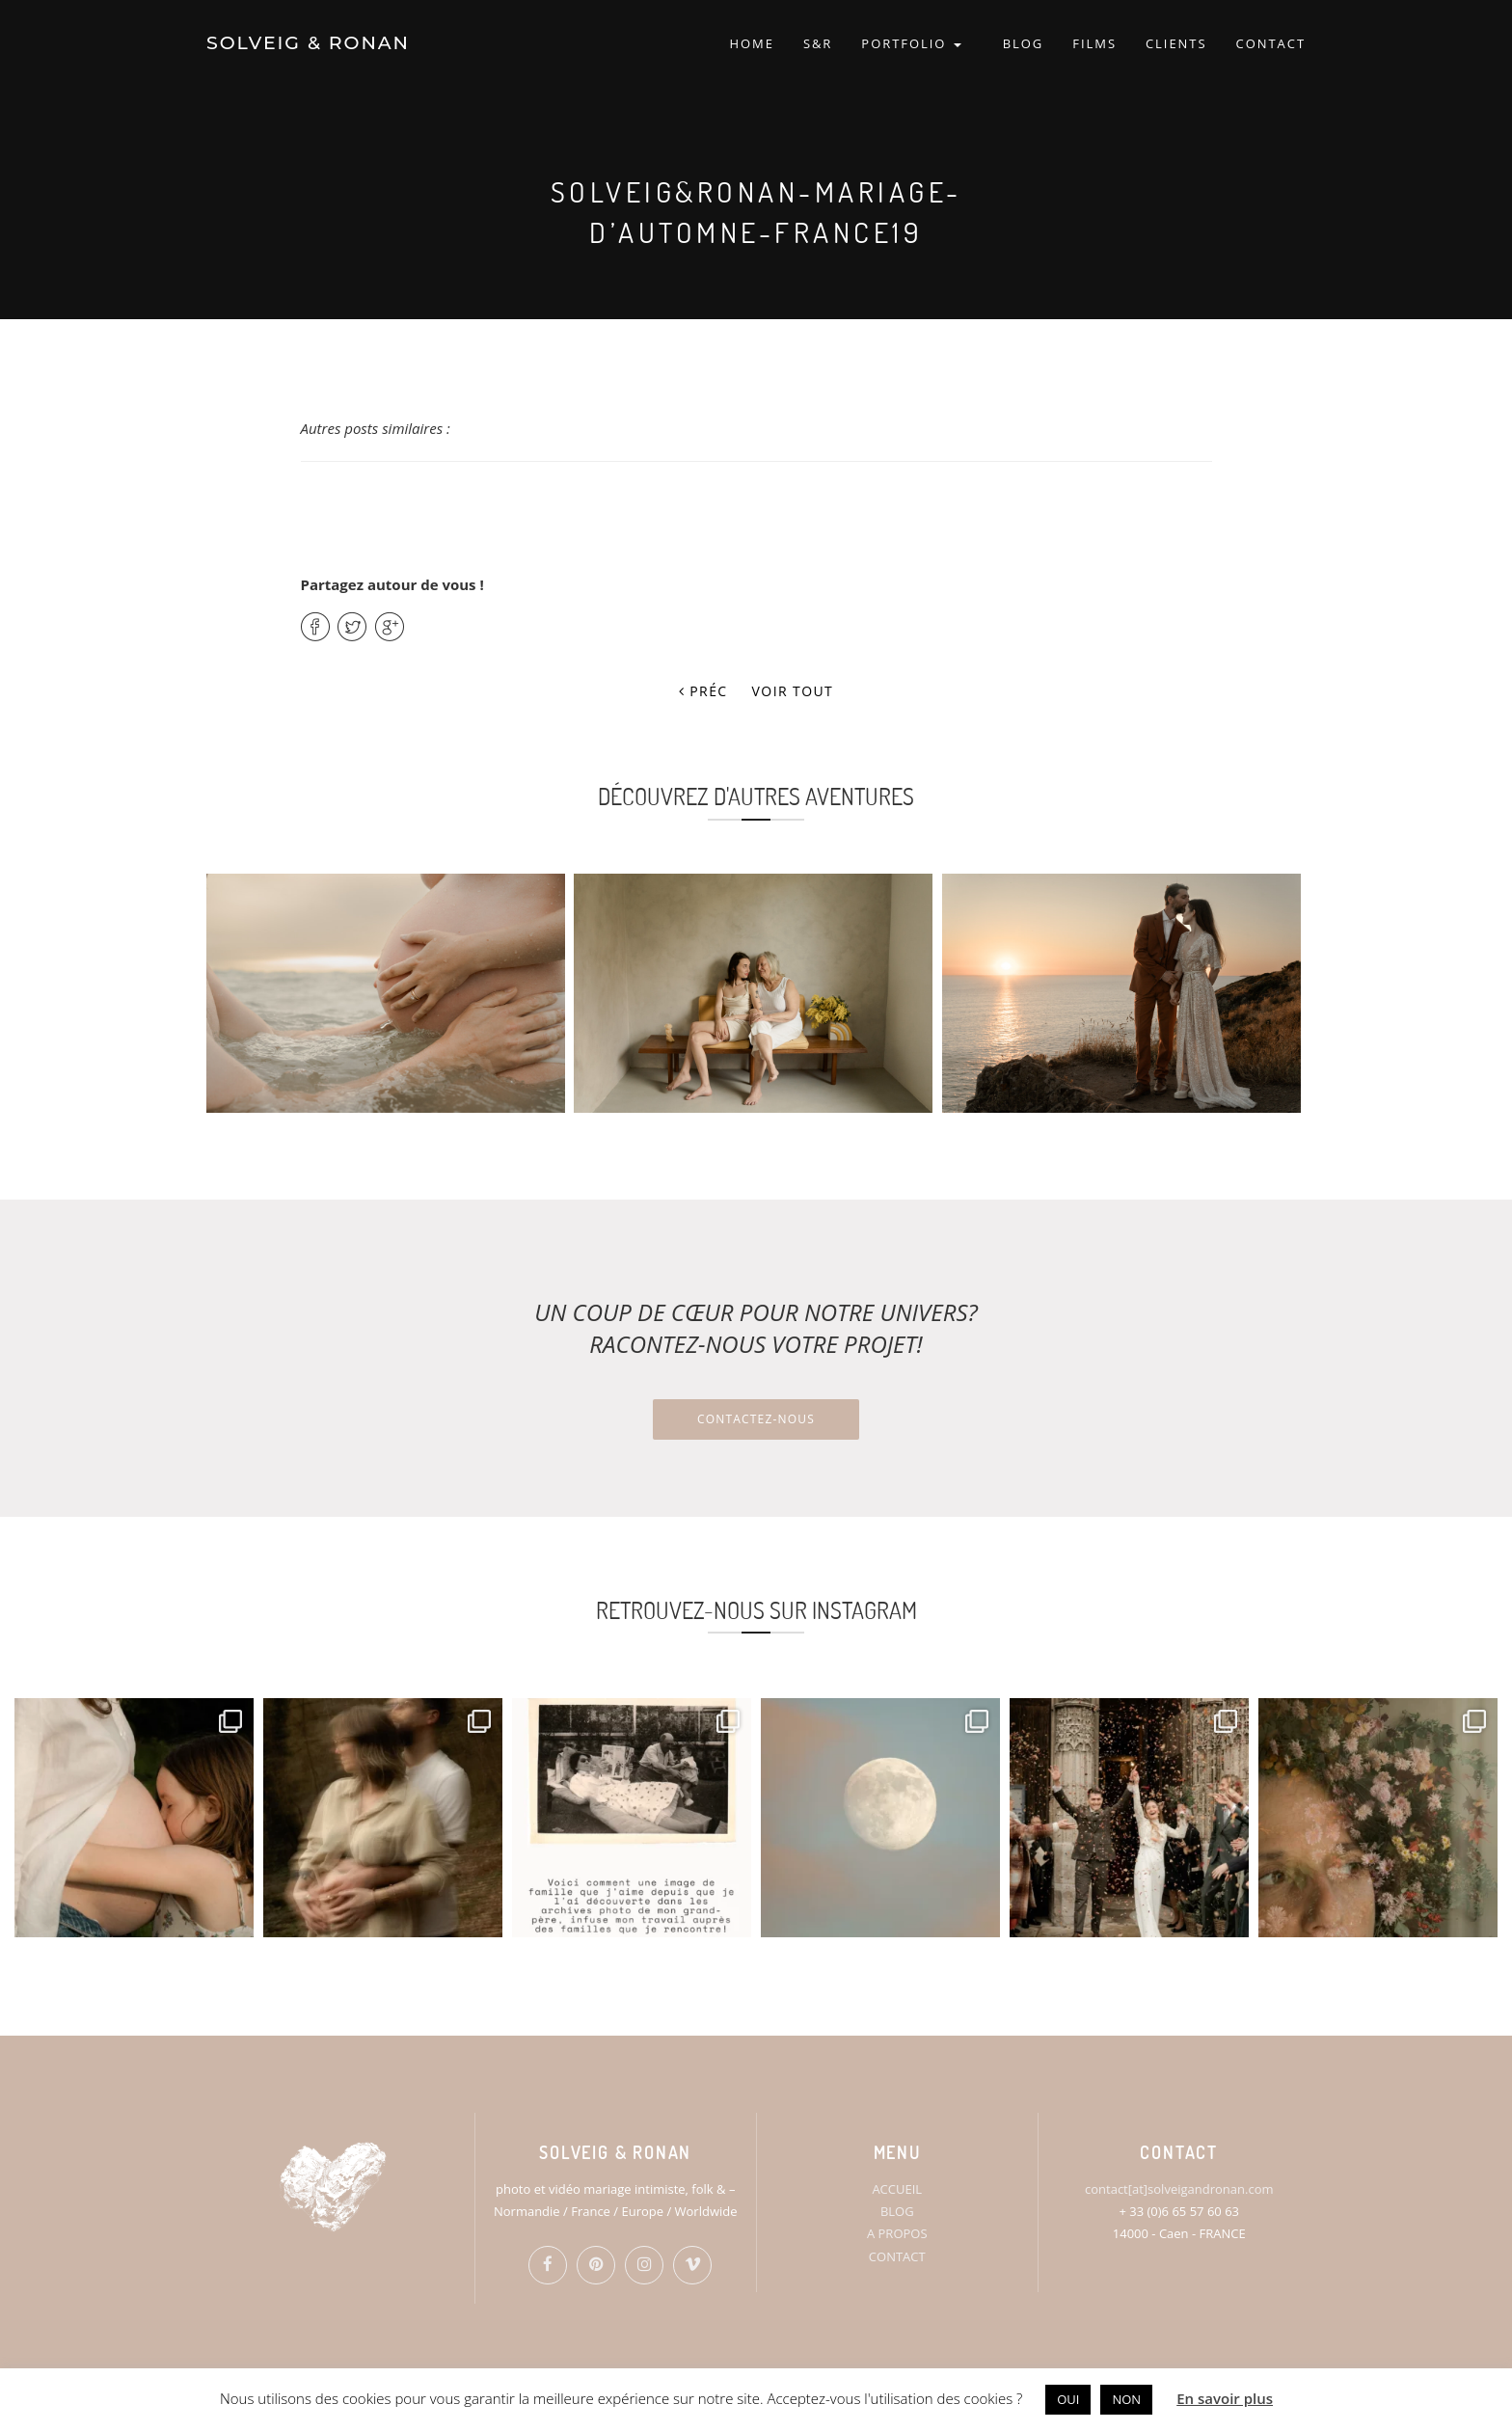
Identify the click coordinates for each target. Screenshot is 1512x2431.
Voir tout (793, 691)
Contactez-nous (756, 1419)
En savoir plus (1224, 2398)
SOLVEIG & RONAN (308, 43)
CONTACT (1271, 43)
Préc (703, 691)
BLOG (1023, 43)
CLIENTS (1176, 43)
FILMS (1094, 43)
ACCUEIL (897, 2189)
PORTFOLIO (910, 43)
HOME (751, 43)
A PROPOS (897, 2233)
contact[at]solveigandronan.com (1179, 2189)
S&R (817, 43)
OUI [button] (1068, 2399)
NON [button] (1126, 2399)
